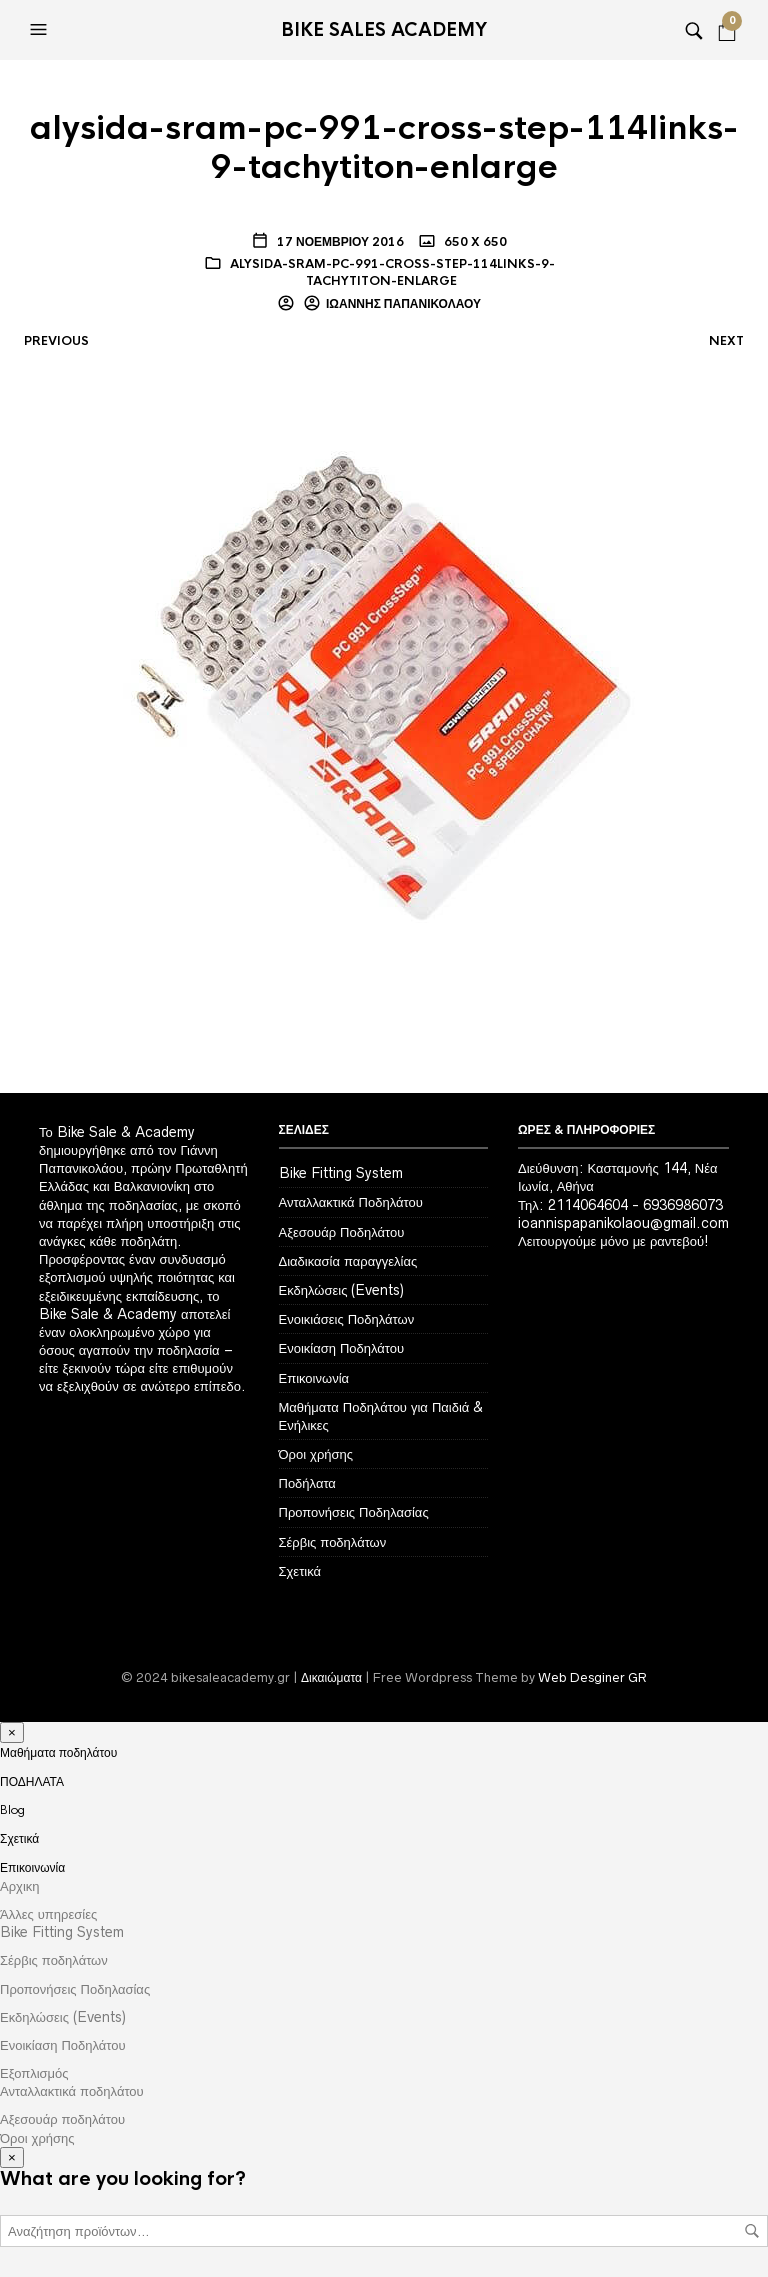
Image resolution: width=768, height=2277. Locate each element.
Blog (12, 1810)
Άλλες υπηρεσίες (48, 1914)
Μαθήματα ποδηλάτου (58, 1753)
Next (726, 341)
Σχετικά (300, 1571)
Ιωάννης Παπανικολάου (403, 304)
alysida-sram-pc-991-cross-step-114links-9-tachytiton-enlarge (392, 272)
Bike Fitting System (341, 1173)
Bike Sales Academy (384, 30)
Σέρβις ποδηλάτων (333, 1542)
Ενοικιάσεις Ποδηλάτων (347, 1319)
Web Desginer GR (592, 1677)
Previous (56, 341)
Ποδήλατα (307, 1483)
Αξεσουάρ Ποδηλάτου (342, 1232)
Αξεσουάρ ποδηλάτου (62, 2119)
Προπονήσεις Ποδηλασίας (354, 1512)
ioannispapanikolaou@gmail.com (623, 1223)
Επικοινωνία (314, 1378)
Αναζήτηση (752, 2231)
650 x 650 (474, 242)
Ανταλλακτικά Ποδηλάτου (351, 1202)
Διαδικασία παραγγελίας (348, 1261)
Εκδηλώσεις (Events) (342, 1290)
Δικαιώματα (331, 1677)
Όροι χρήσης (316, 1454)
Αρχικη (20, 1886)
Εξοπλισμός (34, 2073)
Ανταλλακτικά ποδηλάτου (72, 2091)
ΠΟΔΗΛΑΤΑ (32, 1782)
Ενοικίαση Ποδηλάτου (342, 1348)
